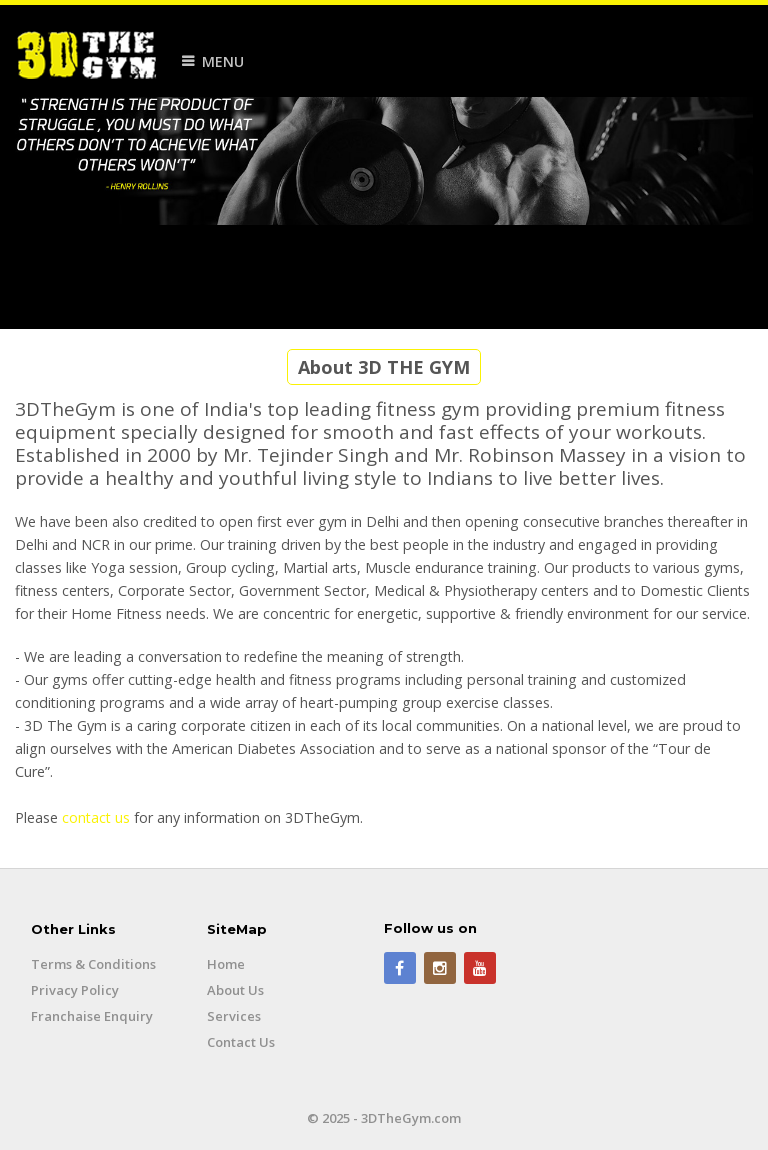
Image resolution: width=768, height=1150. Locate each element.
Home (226, 964)
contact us (96, 817)
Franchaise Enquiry (92, 1016)
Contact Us (241, 1042)
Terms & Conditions (93, 964)
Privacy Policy (75, 990)
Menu (223, 61)
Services (234, 1016)
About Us (235, 990)
